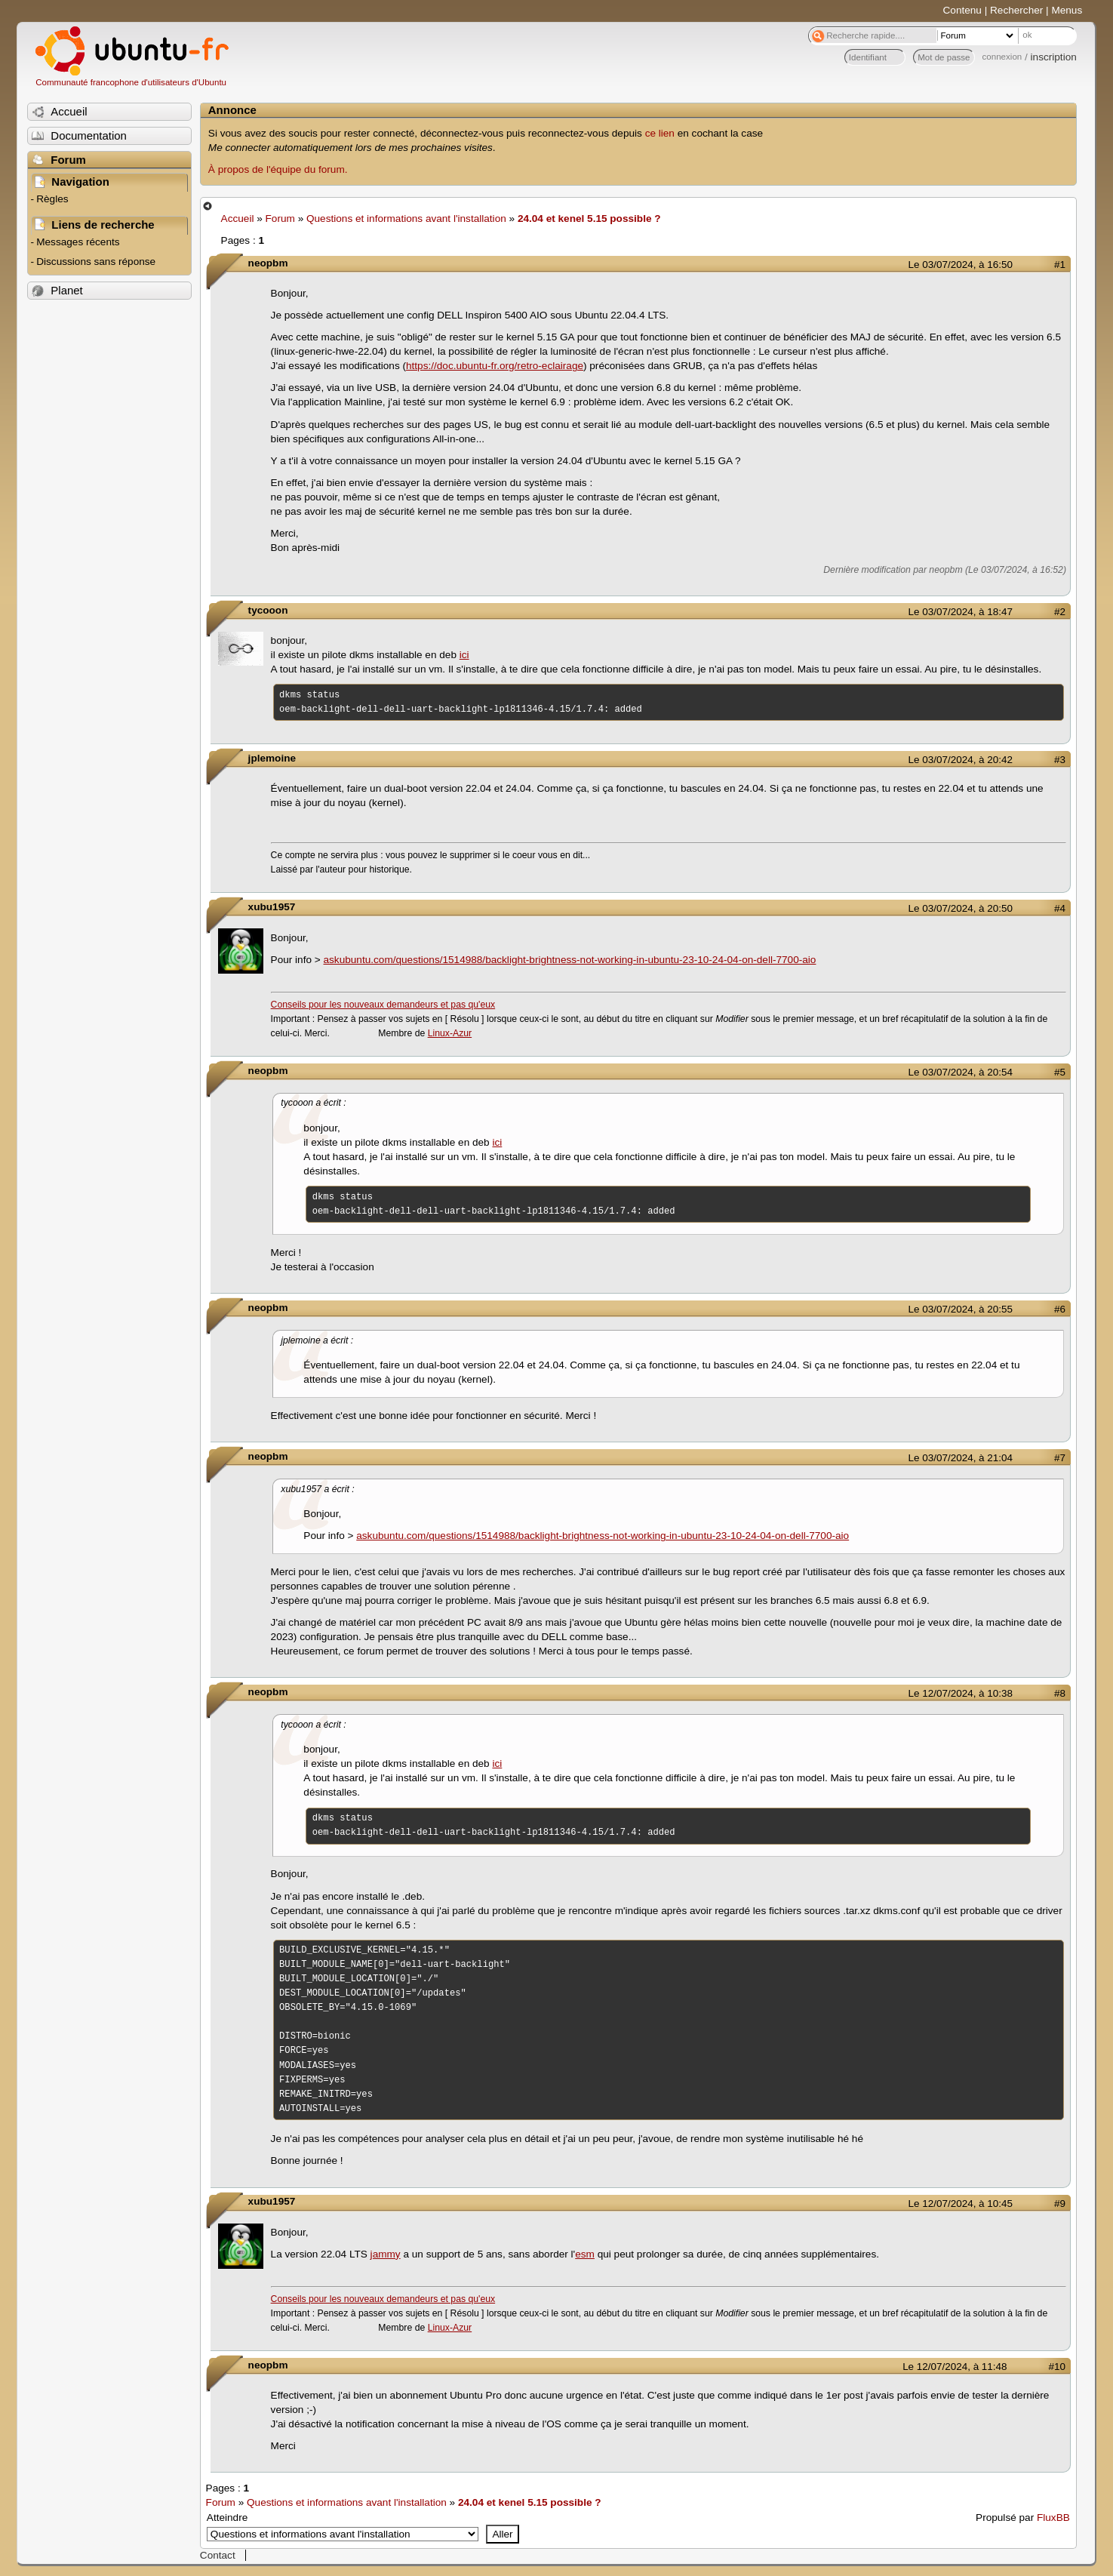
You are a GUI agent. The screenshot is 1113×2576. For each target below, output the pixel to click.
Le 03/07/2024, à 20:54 (961, 1072)
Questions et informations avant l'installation (406, 218)
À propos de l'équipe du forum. (278, 169)
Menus (1066, 10)
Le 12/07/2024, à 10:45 (961, 2203)
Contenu (962, 10)
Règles (52, 199)
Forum (280, 218)
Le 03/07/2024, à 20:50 (961, 908)
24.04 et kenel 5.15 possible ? (589, 218)
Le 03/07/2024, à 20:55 (961, 1309)
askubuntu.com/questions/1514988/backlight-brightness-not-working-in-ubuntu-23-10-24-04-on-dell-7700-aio (570, 959)
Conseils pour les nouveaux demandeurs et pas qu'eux (383, 1004)
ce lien (660, 133)
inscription (1054, 57)
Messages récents (77, 242)
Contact (217, 2555)
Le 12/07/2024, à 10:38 (961, 1693)
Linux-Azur (450, 1033)
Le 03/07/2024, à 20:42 (961, 759)
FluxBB (1053, 2517)
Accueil (237, 218)
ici (464, 654)
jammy (385, 2254)
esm (585, 2254)
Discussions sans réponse (95, 261)
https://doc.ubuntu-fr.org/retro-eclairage (494, 365)
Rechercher (1016, 10)
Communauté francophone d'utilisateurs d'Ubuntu (130, 82)
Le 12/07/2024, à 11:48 (954, 2366)
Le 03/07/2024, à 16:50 (961, 264)
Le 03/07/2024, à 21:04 (961, 1457)
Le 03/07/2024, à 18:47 (961, 611)
